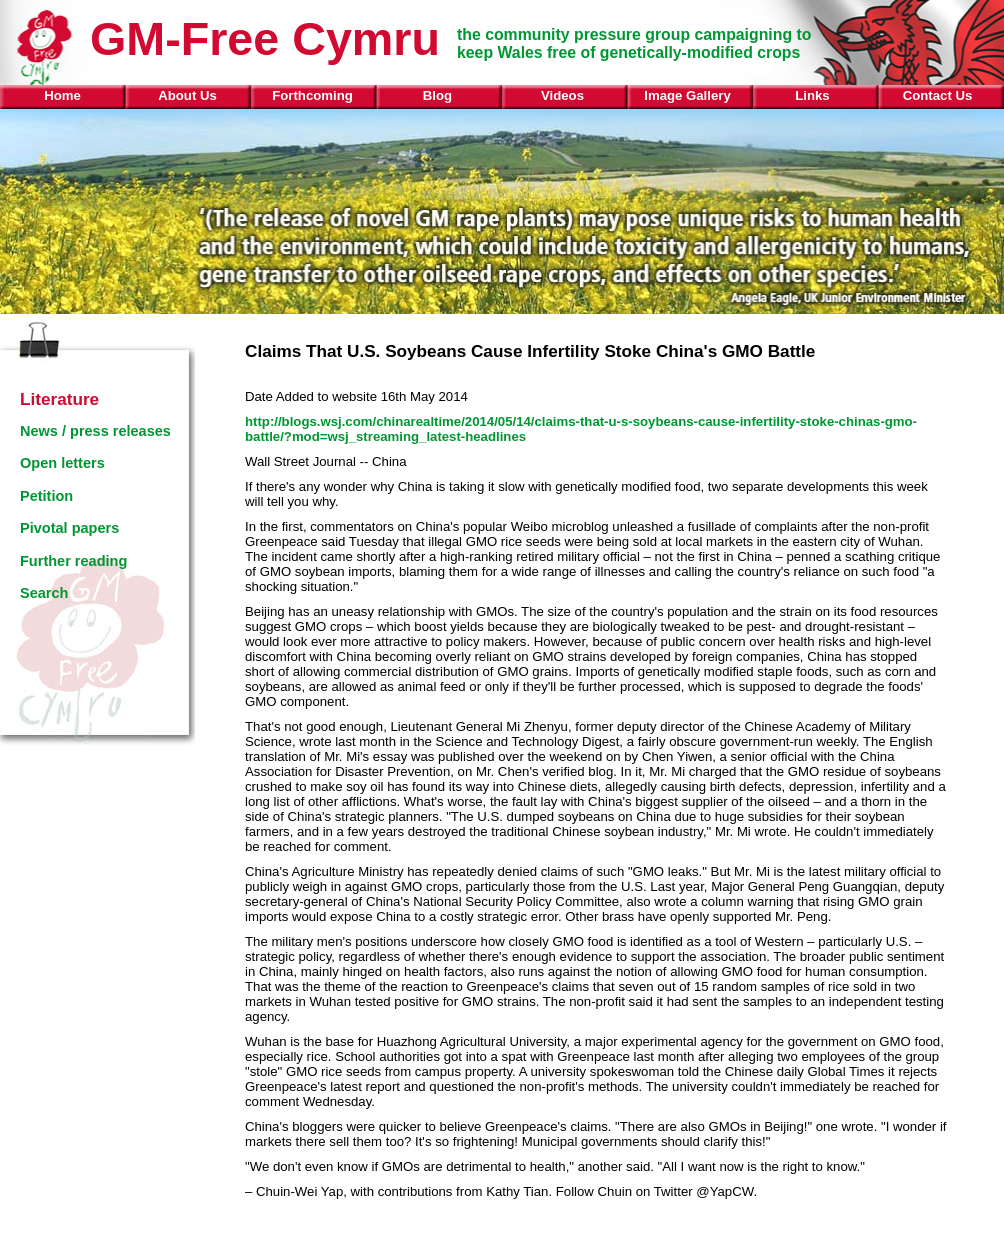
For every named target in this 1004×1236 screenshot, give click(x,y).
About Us (187, 95)
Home (62, 95)
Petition (46, 496)
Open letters (62, 463)
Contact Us (938, 95)
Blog (437, 95)
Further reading (73, 561)
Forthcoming (312, 95)
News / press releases (95, 431)
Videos (562, 95)
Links (812, 95)
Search (44, 593)
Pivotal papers (69, 528)
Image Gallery (687, 95)
